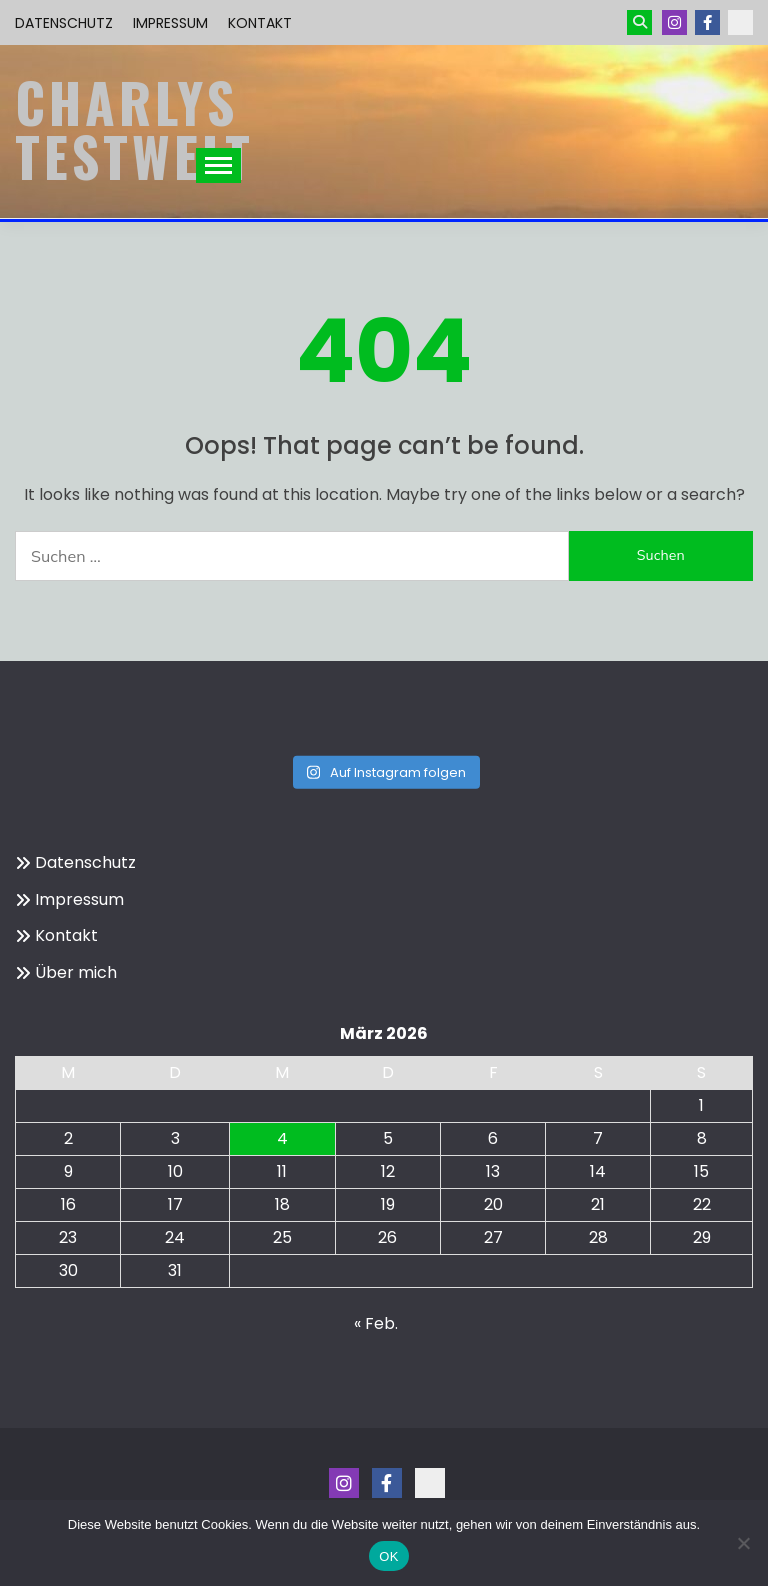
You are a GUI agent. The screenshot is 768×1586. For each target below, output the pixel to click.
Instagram (674, 22)
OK (388, 1556)
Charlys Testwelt (134, 129)
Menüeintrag (707, 22)
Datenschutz (64, 23)
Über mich (76, 972)
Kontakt (260, 23)
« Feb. (376, 1323)
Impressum (170, 23)
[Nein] (743, 1543)
